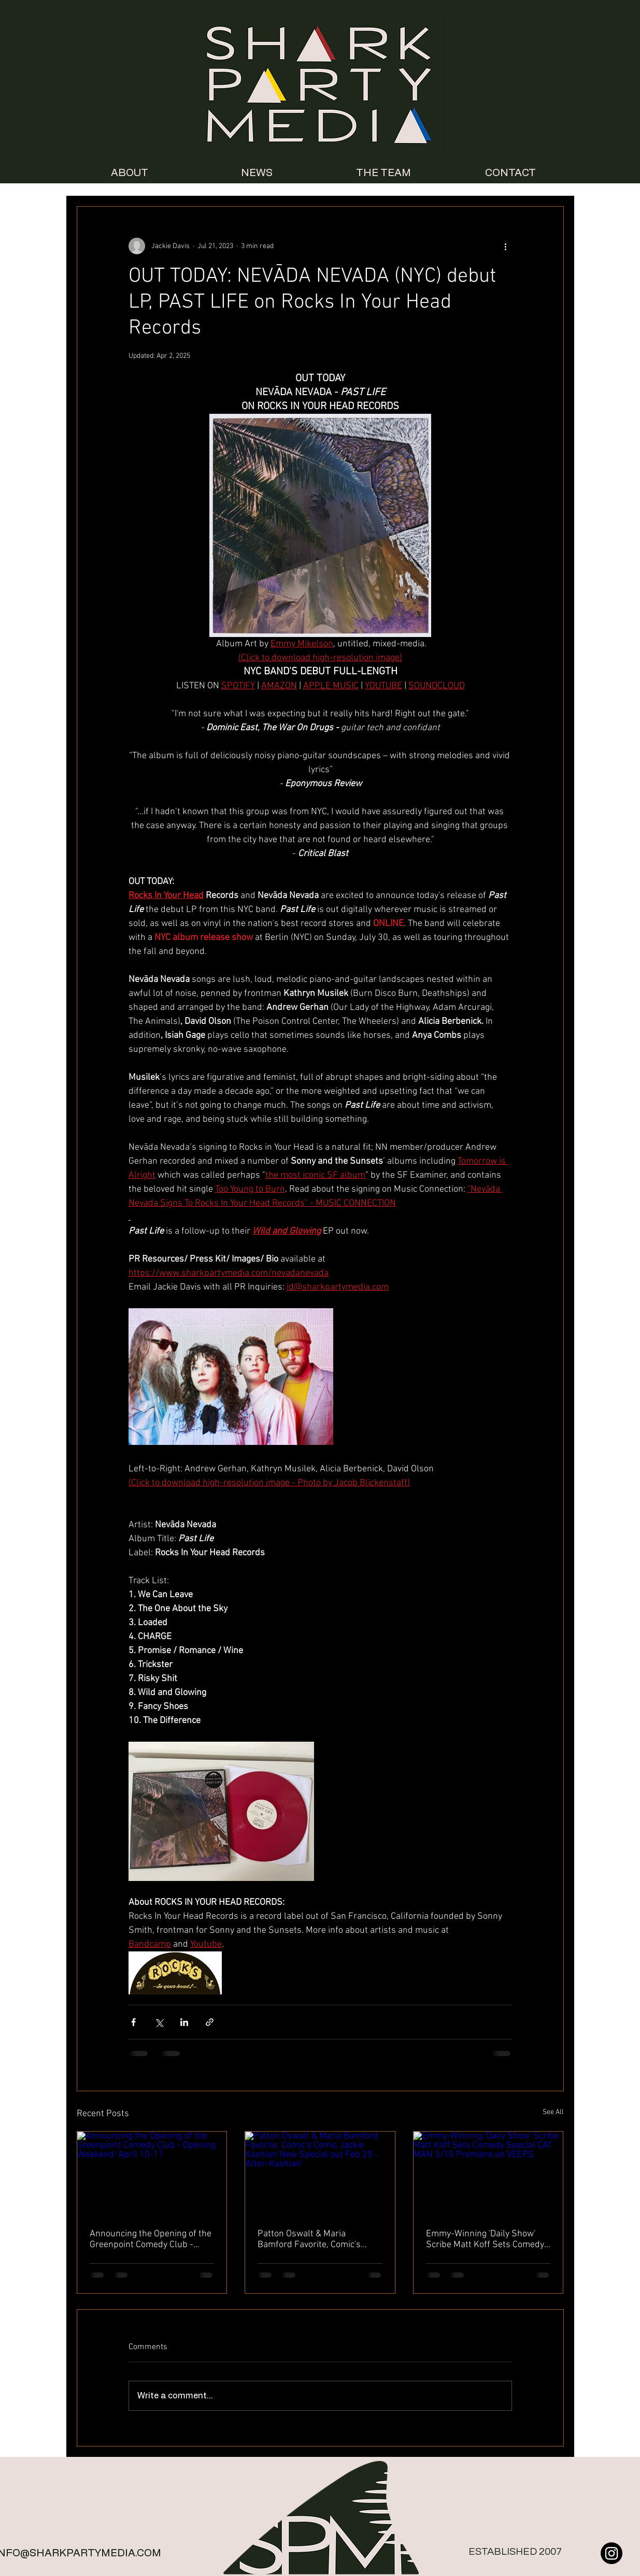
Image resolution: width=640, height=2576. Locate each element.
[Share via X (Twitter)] (159, 2022)
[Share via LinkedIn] (184, 2022)
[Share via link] (210, 2022)
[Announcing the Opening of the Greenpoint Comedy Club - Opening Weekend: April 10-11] (152, 2174)
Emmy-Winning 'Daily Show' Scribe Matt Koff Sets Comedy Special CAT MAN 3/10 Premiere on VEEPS (485, 2239)
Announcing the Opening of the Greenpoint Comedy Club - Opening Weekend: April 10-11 (150, 2239)
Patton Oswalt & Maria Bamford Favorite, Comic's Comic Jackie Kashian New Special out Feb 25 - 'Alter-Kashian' (310, 2239)
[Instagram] (611, 2553)
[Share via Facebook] (133, 2022)
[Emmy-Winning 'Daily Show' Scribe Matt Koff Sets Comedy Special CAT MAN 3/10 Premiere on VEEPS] (488, 2174)
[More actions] (506, 246)
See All (553, 2112)
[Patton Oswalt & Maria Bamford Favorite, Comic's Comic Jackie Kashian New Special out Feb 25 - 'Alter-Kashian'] (320, 2174)
